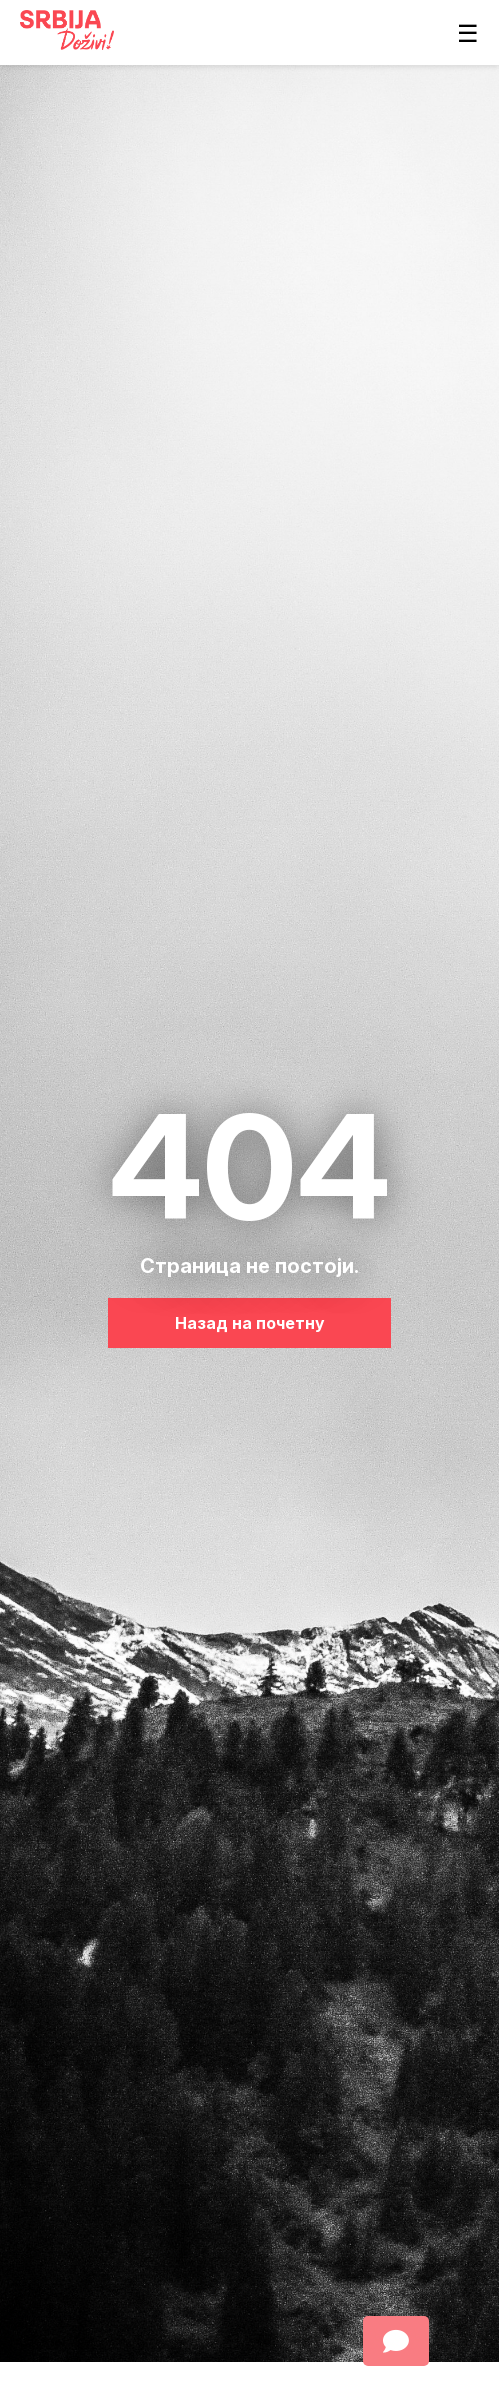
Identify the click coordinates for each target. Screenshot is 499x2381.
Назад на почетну (250, 1323)
